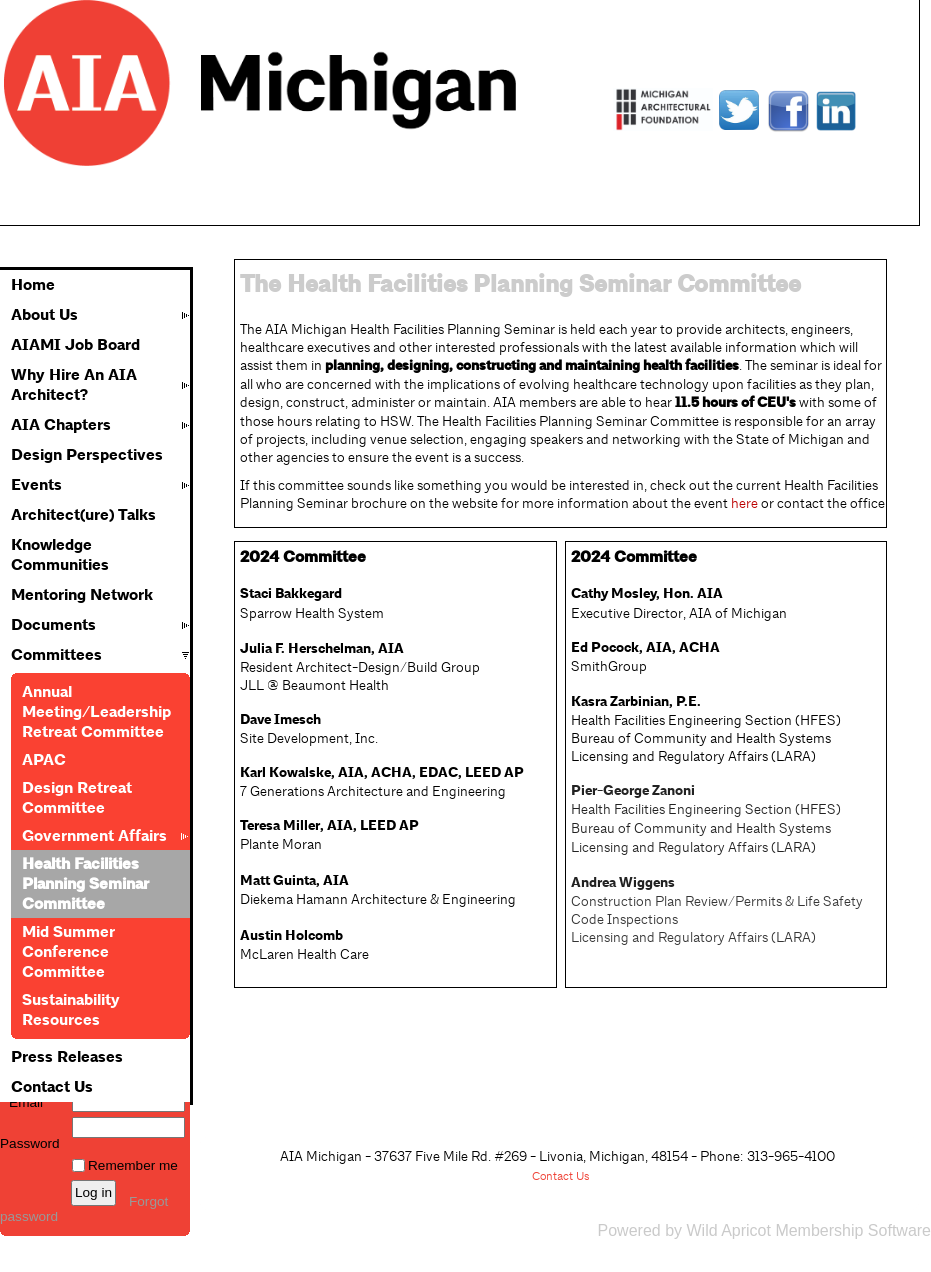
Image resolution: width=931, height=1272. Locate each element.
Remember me (133, 1165)
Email (21, 1102)
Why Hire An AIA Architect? (74, 385)
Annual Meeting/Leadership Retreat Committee (96, 712)
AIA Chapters (61, 425)
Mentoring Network (82, 595)
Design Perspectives (87, 455)
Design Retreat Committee (77, 798)
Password (30, 1136)
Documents (53, 625)
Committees (56, 655)
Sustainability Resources (71, 1010)
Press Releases (67, 1057)
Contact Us (52, 1087)
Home (33, 285)
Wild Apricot (728, 1230)
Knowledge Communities (60, 555)
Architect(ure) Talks (83, 515)
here (744, 503)
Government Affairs (94, 836)
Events (36, 485)
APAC (44, 760)
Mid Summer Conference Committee (68, 952)
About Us (44, 315)
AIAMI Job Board (75, 345)
